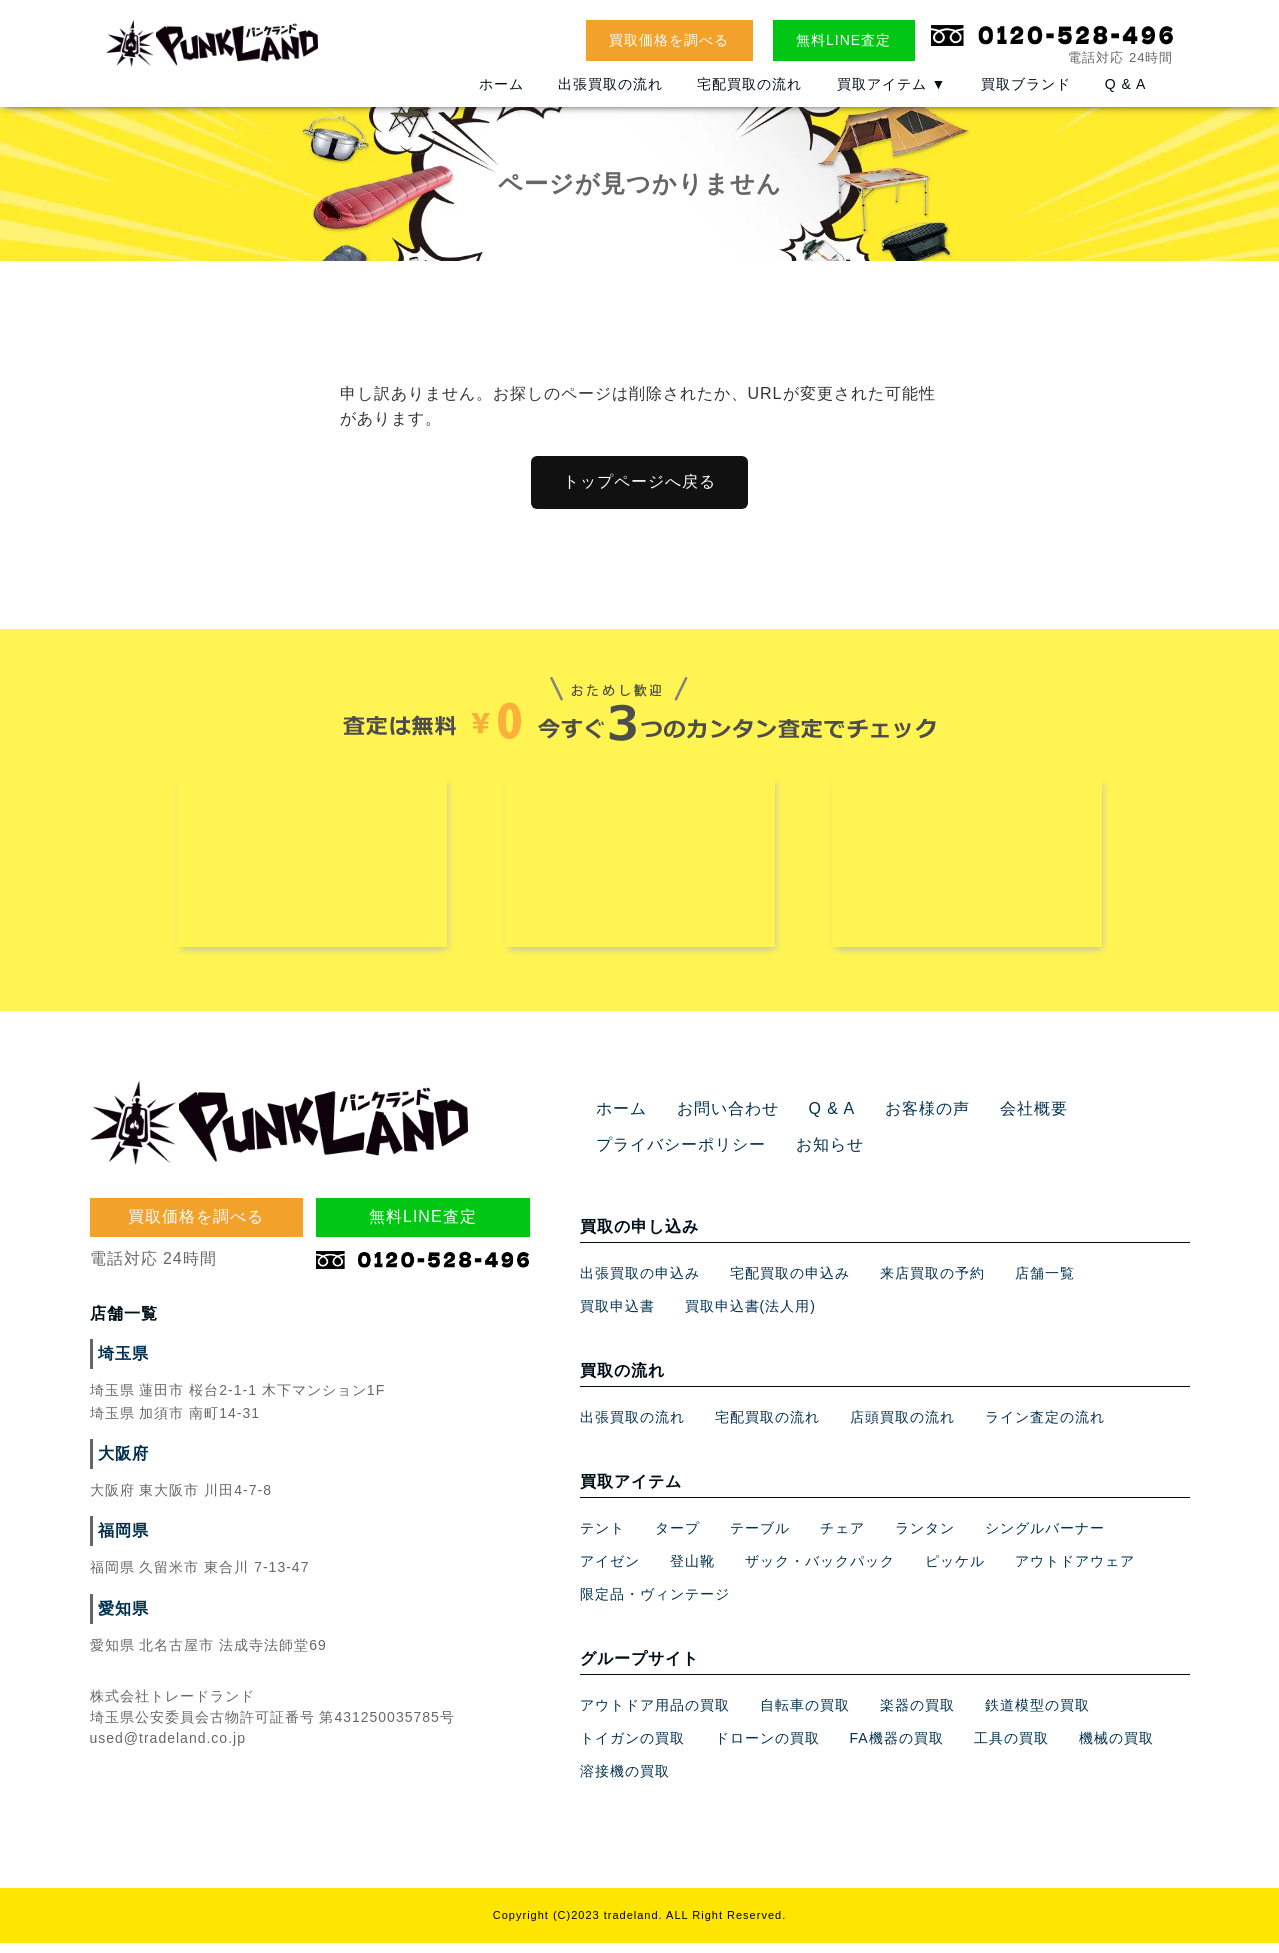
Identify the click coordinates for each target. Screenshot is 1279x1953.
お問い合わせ (716, 1119)
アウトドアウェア (1075, 1571)
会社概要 (997, 1119)
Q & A (1126, 97)
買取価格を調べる (669, 40)
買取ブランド (1026, 97)
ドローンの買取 (767, 1748)
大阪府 (120, 1464)
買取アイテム (892, 97)
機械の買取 (1116, 1748)
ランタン (925, 1538)
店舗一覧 (1045, 1283)
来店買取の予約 (932, 1283)
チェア (842, 1538)
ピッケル (955, 1571)
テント (602, 1538)
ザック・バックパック (820, 1571)
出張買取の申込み (640, 1283)
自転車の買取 (805, 1715)
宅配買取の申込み (790, 1283)
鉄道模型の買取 (1037, 1715)
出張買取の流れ (610, 97)
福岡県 (120, 1541)
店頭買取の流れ (902, 1427)
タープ (677, 1538)
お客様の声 (899, 1119)
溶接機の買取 (625, 1781)
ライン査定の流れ (1045, 1427)
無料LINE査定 (843, 40)
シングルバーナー (1045, 1538)
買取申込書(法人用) (750, 1316)
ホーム (501, 97)
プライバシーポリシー (671, 1155)
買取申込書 (617, 1316)
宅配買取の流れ (749, 97)
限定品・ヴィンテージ (655, 1604)
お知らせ (806, 1155)
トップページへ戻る (639, 481)
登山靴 (692, 1571)
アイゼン (610, 1571)
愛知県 (120, 1619)
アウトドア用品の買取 (655, 1715)
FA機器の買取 (897, 1748)
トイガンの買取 (632, 1748)
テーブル (760, 1538)
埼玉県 (120, 1364)
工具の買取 (1011, 1748)
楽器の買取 (917, 1715)
